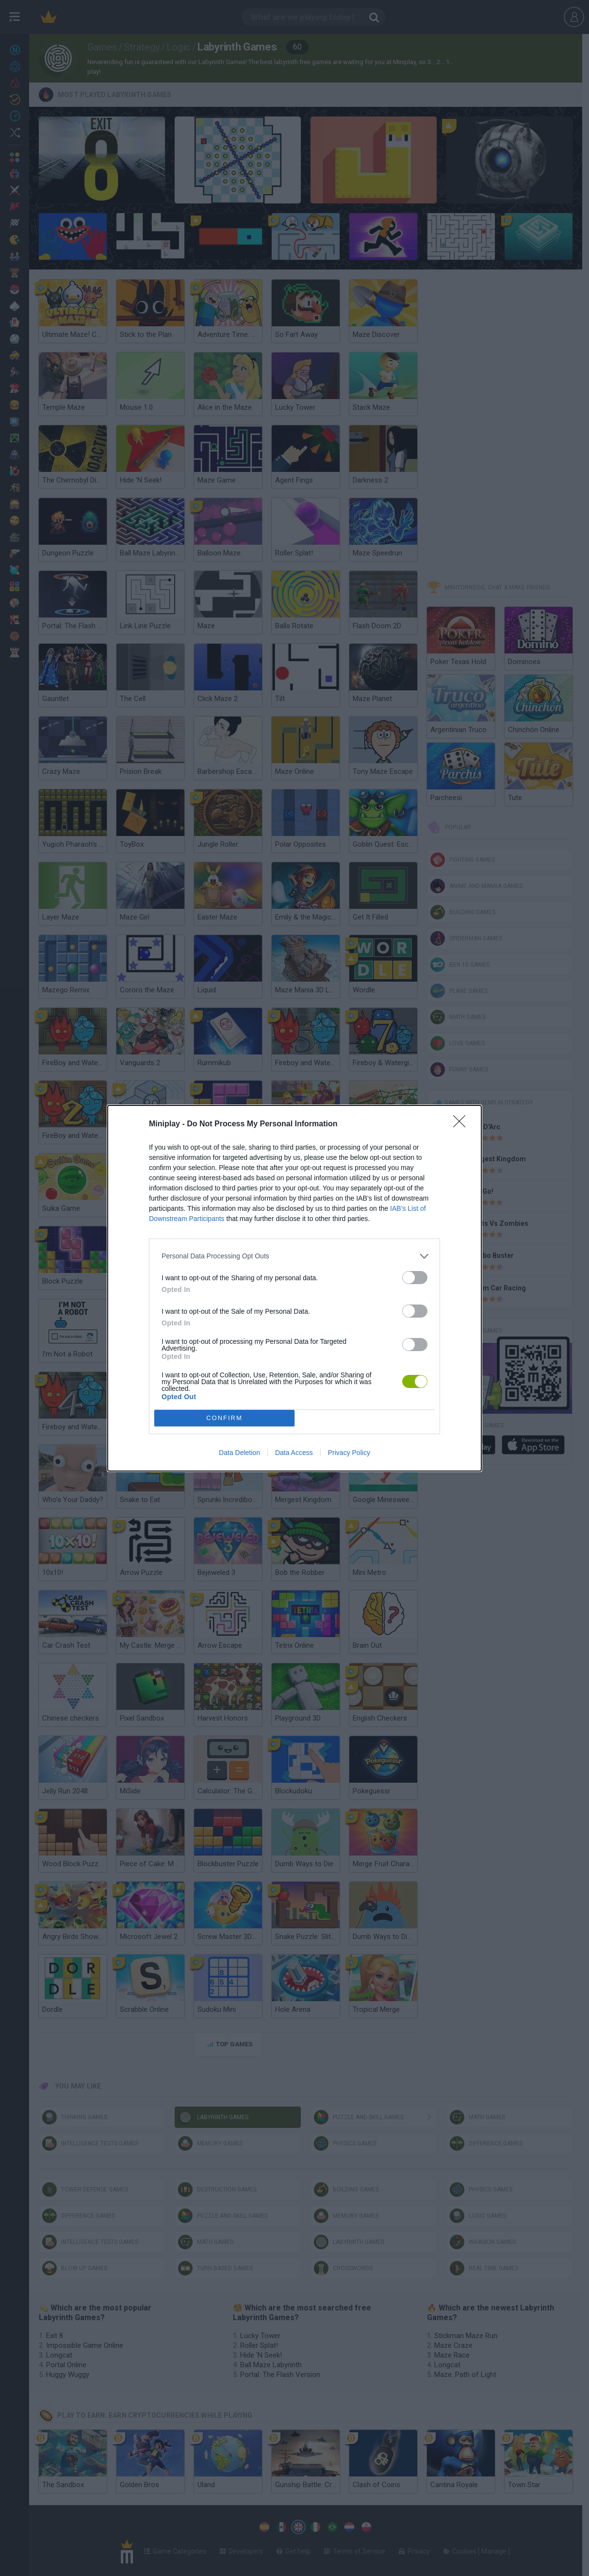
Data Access (294, 1452)
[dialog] (294, 1288)
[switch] (414, 1277)
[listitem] (294, 1256)
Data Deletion (239, 1452)
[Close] (462, 1124)
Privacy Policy (349, 1452)
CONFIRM (224, 1418)
